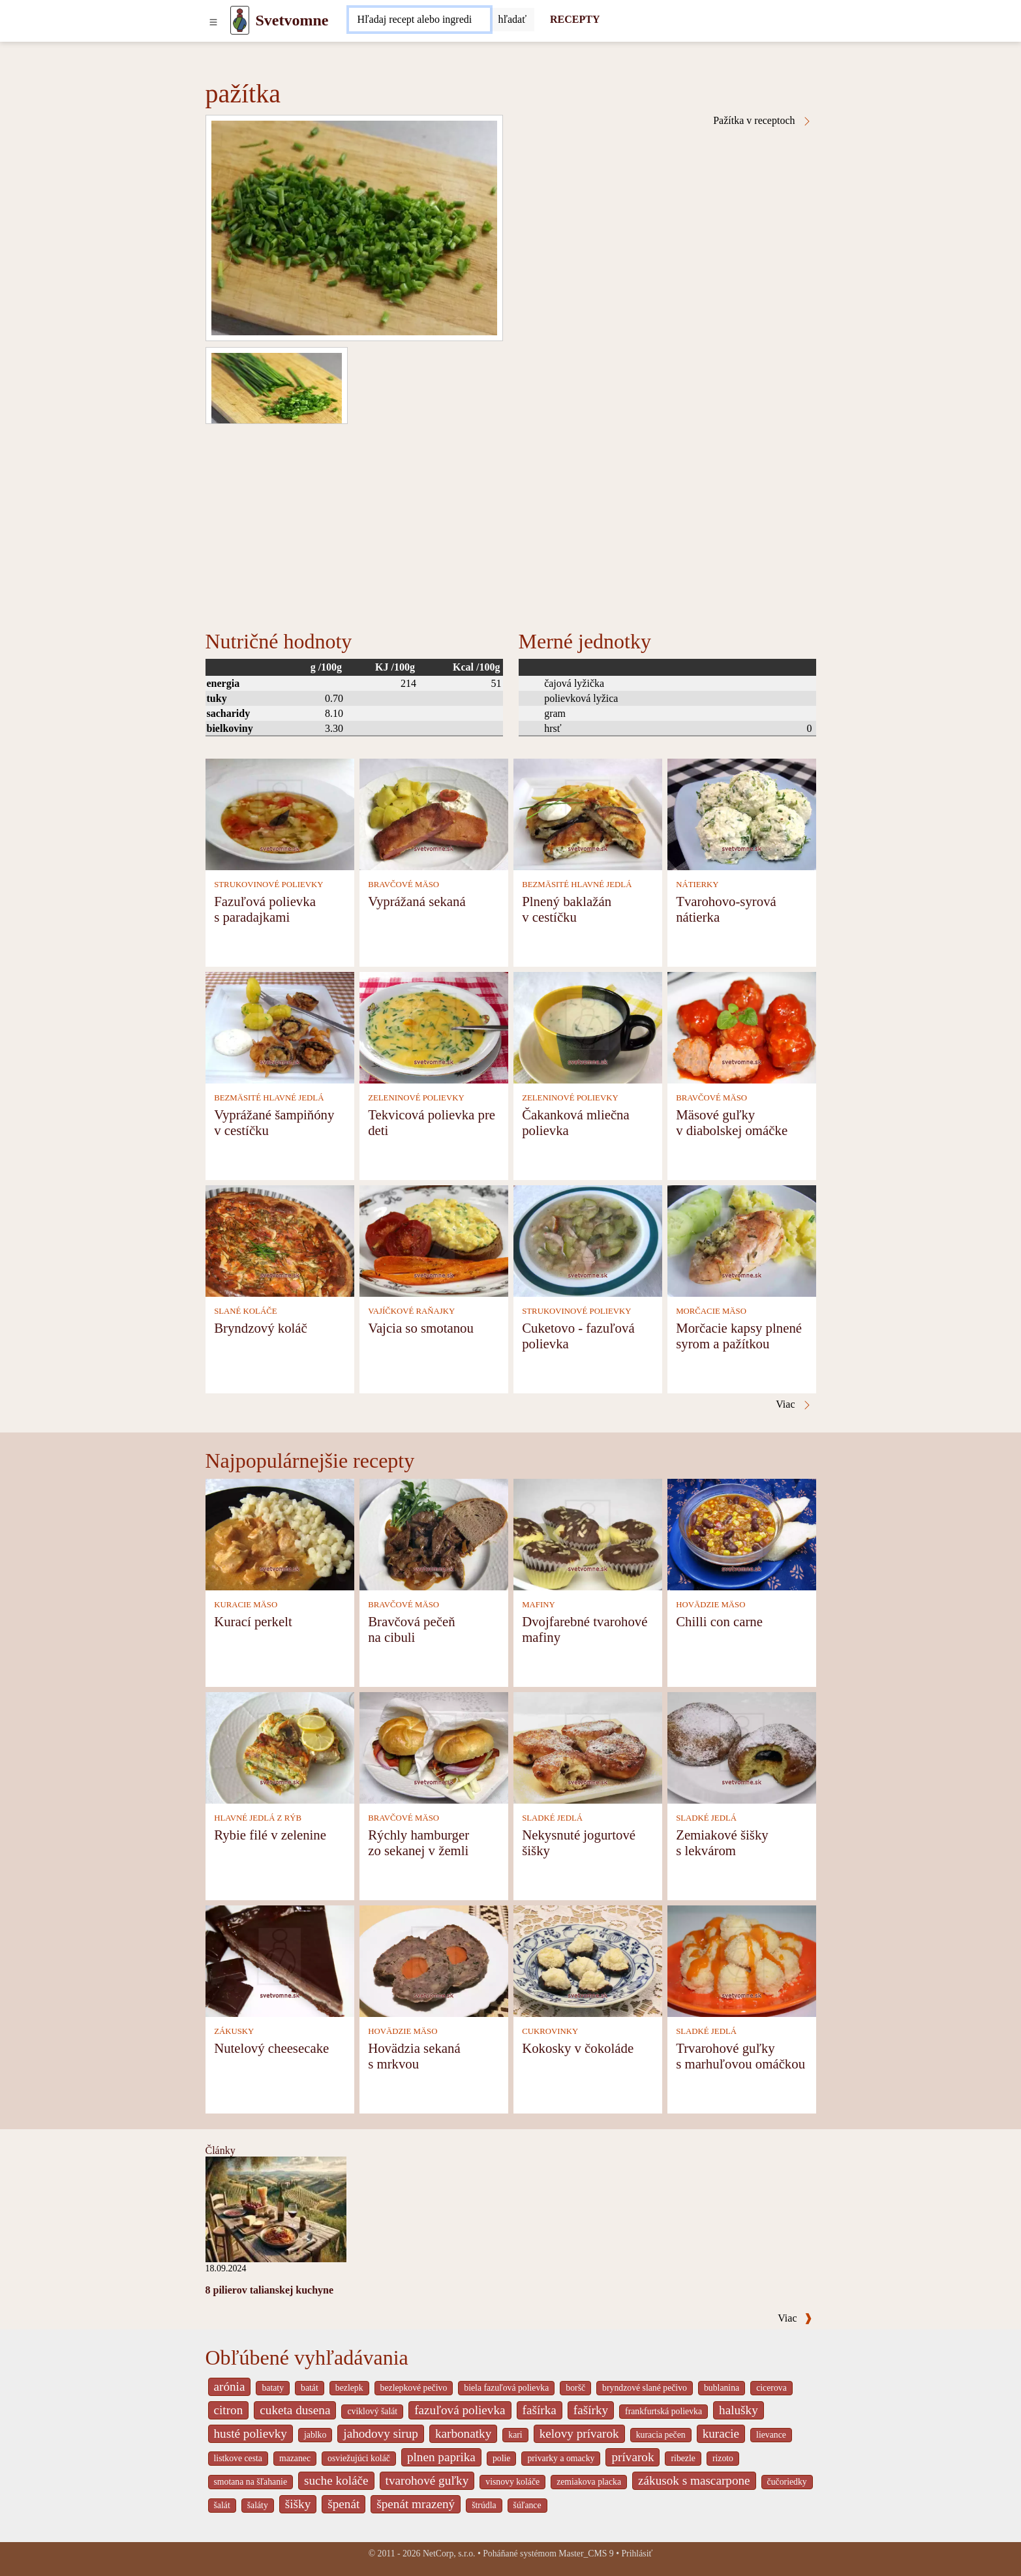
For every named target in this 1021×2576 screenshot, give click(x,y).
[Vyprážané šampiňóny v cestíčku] (280, 1026)
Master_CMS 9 (585, 2553)
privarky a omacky (560, 2458)
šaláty (257, 2505)
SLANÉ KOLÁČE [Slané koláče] (245, 1311)
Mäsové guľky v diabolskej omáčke (731, 1122)
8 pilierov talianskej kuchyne (270, 2290)
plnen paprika (441, 2457)
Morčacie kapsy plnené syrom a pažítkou (739, 1335)
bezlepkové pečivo (414, 2388)
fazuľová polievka (459, 2410)
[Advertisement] (511, 522)
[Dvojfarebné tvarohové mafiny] (587, 1533)
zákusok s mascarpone (694, 2480)
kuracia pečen (661, 2435)
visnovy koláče (512, 2482)
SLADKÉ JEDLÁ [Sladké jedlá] (552, 1818)
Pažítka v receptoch (762, 121)
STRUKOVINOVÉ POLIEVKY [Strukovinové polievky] (268, 884)
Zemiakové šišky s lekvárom (722, 1842)
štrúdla (484, 2505)
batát (309, 2388)
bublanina (721, 2388)
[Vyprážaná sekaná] (433, 813)
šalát (222, 2505)
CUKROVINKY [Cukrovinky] (550, 2031)
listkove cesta (238, 2458)
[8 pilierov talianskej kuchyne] (276, 2207)
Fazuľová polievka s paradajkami (265, 909)
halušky (738, 2410)
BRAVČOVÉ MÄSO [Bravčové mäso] (403, 884)
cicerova (771, 2388)
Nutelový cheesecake (271, 2047)
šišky (298, 2504)
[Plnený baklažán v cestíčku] (587, 813)
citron (228, 2410)
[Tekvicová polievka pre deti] (433, 1026)
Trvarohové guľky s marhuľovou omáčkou (740, 2055)
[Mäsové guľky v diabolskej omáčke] (741, 1026)
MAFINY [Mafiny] (538, 1604)
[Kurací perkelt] (280, 1533)
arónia (229, 2386)
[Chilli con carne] (741, 1533)
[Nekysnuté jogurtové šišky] (587, 1746)
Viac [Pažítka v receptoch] (794, 1404)
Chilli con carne (719, 1621)
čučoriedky (787, 2482)
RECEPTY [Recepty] (575, 19)
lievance (771, 2435)
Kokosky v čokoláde (577, 2047)
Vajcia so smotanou (421, 1327)
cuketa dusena (295, 2410)
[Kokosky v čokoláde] (587, 1959)
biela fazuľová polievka (506, 2388)
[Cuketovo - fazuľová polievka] (587, 1239)
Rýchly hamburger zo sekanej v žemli (418, 1842)
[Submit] (512, 19)
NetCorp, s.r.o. (449, 2553)
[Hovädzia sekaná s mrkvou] (433, 1959)
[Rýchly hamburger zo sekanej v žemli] (433, 1746)
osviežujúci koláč (359, 2458)
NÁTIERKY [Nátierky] (697, 884)
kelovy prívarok (579, 2433)
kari (515, 2435)
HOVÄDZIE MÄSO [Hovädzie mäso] (710, 1604)
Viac (795, 2318)
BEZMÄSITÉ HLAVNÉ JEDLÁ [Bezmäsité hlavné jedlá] (577, 884)
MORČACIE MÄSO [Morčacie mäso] (711, 1311)
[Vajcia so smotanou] (433, 1239)
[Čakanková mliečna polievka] (587, 1026)
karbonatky (463, 2433)
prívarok (632, 2457)
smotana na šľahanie (251, 2482)
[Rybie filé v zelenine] (280, 1746)
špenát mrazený (415, 2504)
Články (221, 2150)
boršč (575, 2388)
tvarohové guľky (427, 2480)
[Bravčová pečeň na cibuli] (433, 1533)
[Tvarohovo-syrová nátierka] (741, 813)
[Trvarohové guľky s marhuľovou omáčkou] (741, 1959)
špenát (343, 2504)
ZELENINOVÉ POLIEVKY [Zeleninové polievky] (416, 1097)
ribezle (683, 2458)
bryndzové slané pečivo (644, 2388)
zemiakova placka (588, 2482)
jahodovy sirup (380, 2433)
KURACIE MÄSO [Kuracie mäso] (245, 1604)
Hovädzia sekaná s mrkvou (414, 2055)
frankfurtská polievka (663, 2411)
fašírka (539, 2410)
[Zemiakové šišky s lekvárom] (741, 1746)
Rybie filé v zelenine (270, 1834)
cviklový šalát (372, 2411)
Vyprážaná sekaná (417, 901)
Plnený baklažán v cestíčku (566, 909)
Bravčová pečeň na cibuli (411, 1629)
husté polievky (250, 2433)
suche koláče (336, 2480)
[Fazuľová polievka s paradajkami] (280, 813)
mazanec (295, 2458)
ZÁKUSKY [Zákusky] (234, 2031)
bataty (273, 2388)
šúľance (527, 2505)
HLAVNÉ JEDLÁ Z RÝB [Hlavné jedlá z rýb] (257, 1818)
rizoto (722, 2458)
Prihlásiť (636, 2553)
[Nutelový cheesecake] (280, 1959)
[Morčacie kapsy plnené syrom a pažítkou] (741, 1239)
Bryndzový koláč (260, 1327)
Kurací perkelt (253, 1621)
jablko (315, 2435)
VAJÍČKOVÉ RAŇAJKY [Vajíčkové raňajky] (411, 1311)
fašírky (590, 2410)
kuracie (721, 2433)
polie (502, 2458)
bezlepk (349, 2388)
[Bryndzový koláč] (280, 1239)
